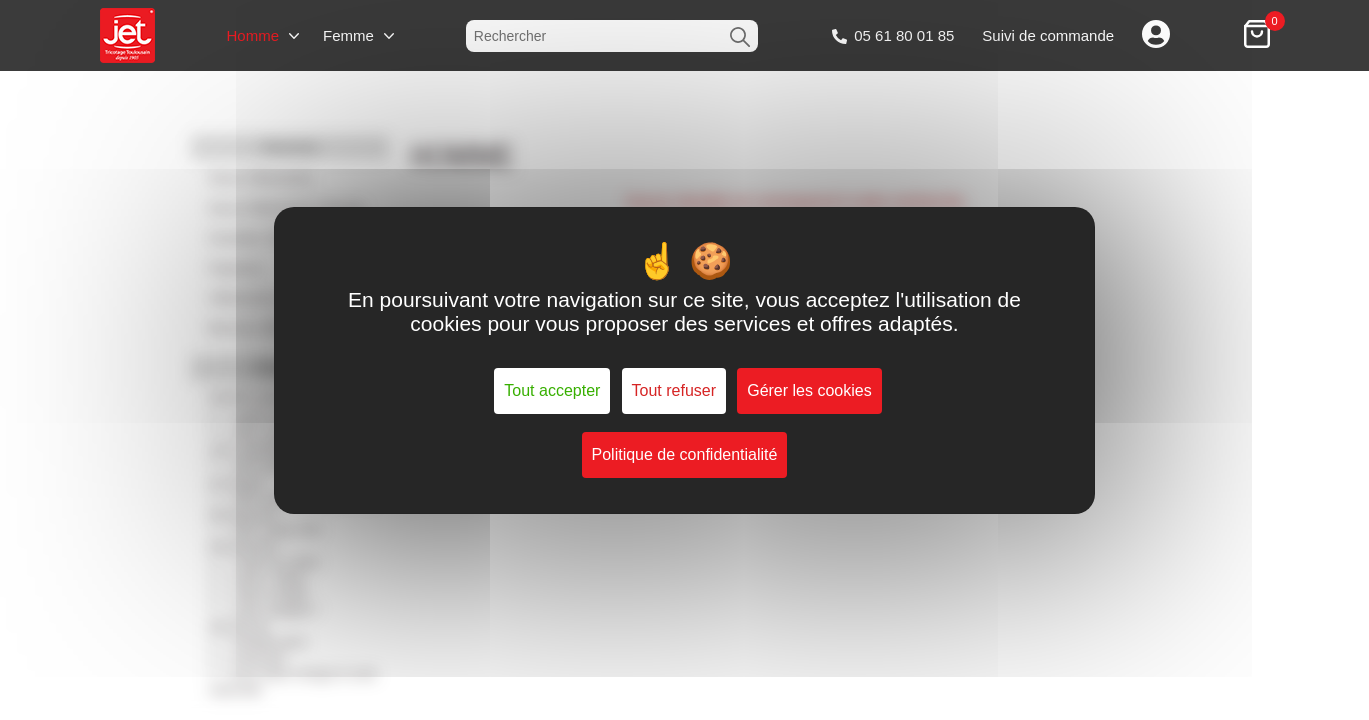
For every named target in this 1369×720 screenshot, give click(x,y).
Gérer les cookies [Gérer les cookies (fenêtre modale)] (809, 390)
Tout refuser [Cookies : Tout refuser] (674, 390)
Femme (348, 35)
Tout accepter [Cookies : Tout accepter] (552, 390)
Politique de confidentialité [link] (685, 454)
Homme (252, 35)
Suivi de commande (1048, 35)
